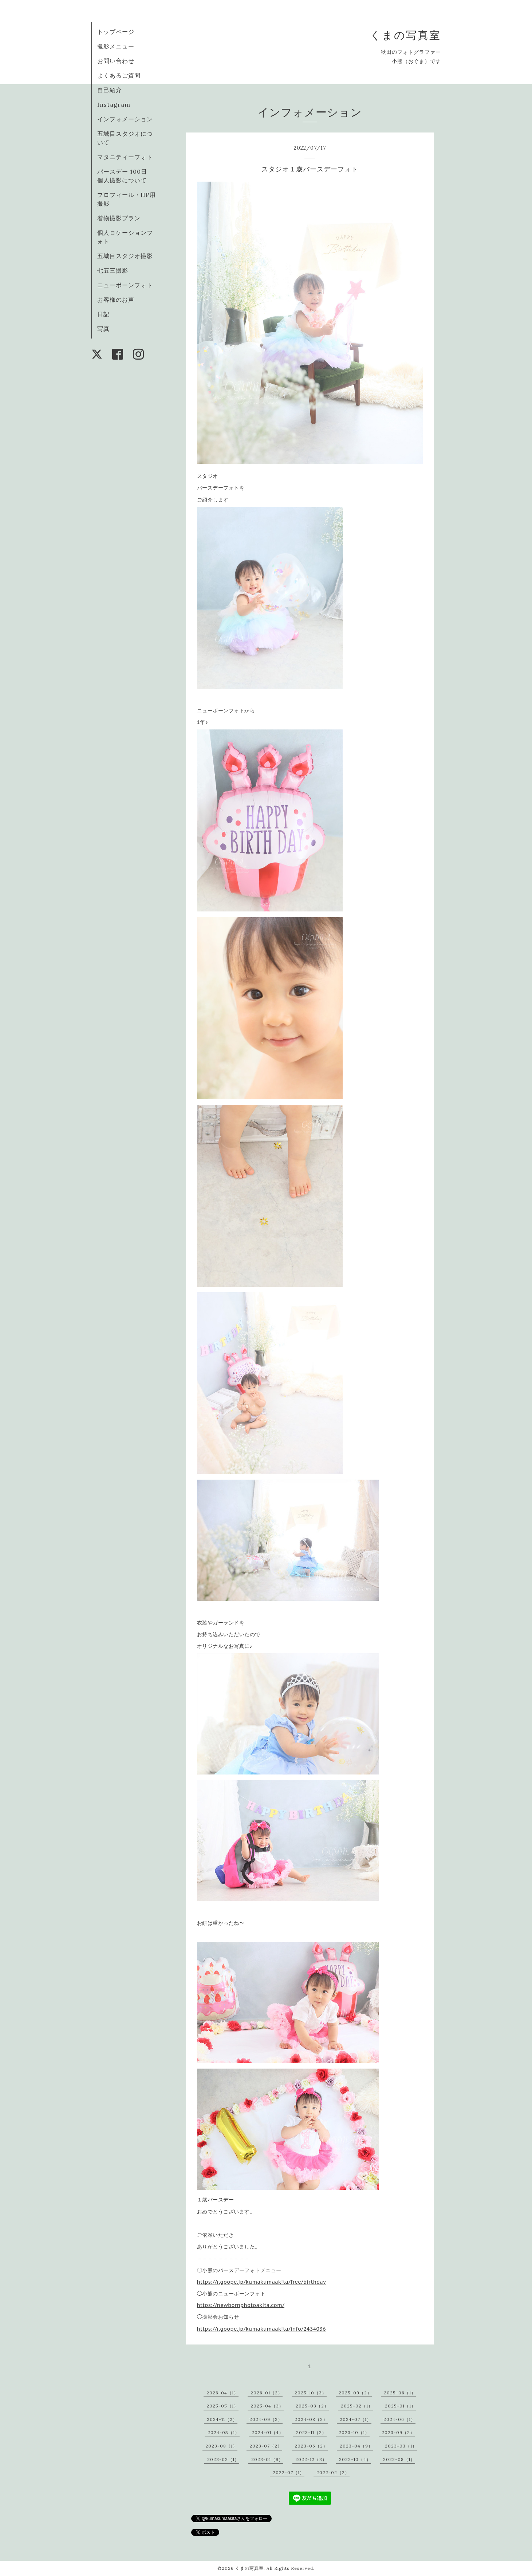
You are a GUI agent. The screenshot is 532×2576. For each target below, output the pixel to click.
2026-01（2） (267, 2392)
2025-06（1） (400, 2392)
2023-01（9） (267, 2459)
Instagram (113, 104)
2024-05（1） (224, 2432)
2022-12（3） (311, 2459)
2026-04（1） (222, 2392)
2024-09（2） (266, 2419)
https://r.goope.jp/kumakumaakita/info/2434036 (261, 2329)
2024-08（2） (311, 2419)
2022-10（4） (355, 2459)
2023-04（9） (356, 2446)
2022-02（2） (333, 2472)
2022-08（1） (399, 2459)
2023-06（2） (311, 2446)
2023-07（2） (265, 2446)
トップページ (115, 31)
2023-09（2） (398, 2432)
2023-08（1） (221, 2446)
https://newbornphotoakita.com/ (240, 2305)
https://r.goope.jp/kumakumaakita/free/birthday (261, 2282)
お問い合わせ (115, 60)
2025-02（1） (357, 2406)
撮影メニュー (115, 46)
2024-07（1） (355, 2419)
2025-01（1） (400, 2406)
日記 (103, 314)
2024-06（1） (399, 2419)
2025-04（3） (267, 2406)
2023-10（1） (354, 2432)
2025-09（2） (355, 2392)
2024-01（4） (268, 2432)
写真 (103, 328)
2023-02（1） (223, 2459)
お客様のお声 (115, 299)
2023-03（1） (401, 2446)
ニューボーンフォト (125, 285)
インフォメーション (125, 119)
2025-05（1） (222, 2406)
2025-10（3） (311, 2392)
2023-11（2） (311, 2432)
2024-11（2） (222, 2419)
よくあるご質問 (119, 75)
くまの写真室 (405, 35)
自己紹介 (109, 90)
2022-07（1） (288, 2472)
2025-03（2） (312, 2406)
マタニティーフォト (125, 157)
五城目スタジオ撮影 (125, 256)
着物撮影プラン (119, 218)
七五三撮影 (112, 270)
